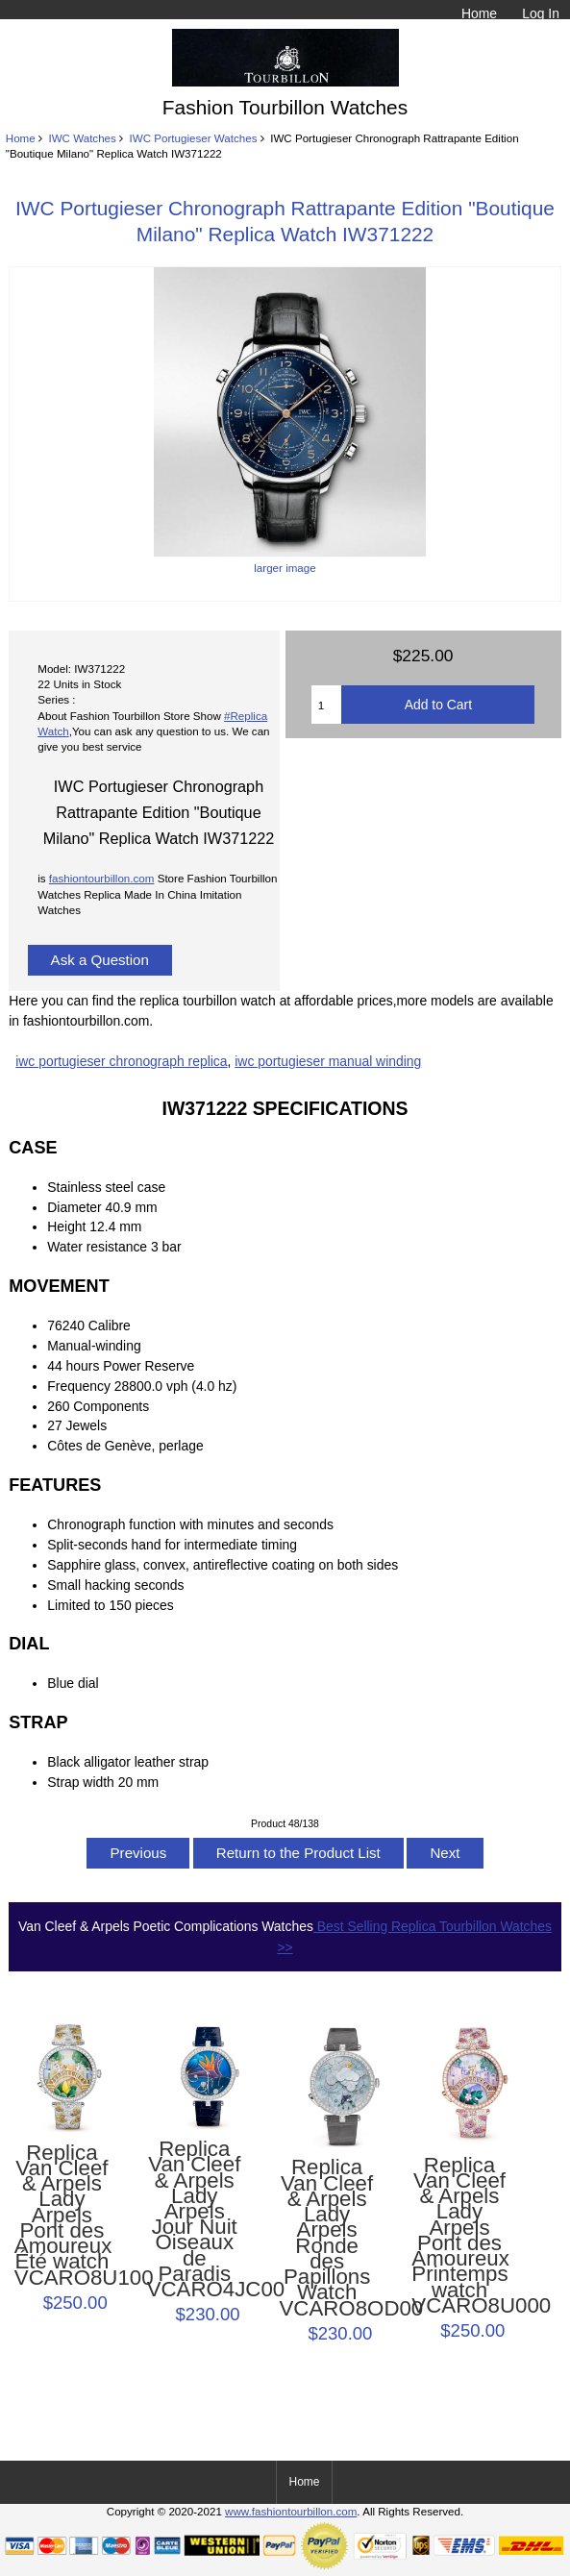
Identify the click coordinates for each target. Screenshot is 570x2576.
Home (479, 13)
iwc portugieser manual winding (328, 1061)
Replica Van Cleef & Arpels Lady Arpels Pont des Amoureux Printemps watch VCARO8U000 (459, 2236)
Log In (540, 13)
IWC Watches (81, 138)
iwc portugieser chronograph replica (121, 1061)
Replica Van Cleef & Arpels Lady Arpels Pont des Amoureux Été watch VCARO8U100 (62, 2215)
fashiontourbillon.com (102, 878)
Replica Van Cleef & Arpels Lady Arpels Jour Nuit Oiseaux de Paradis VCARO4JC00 (194, 2219)
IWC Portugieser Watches (194, 138)
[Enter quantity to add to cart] (326, 704)
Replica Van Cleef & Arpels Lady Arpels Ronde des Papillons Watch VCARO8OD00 (327, 2238)
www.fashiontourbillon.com (291, 2511)
